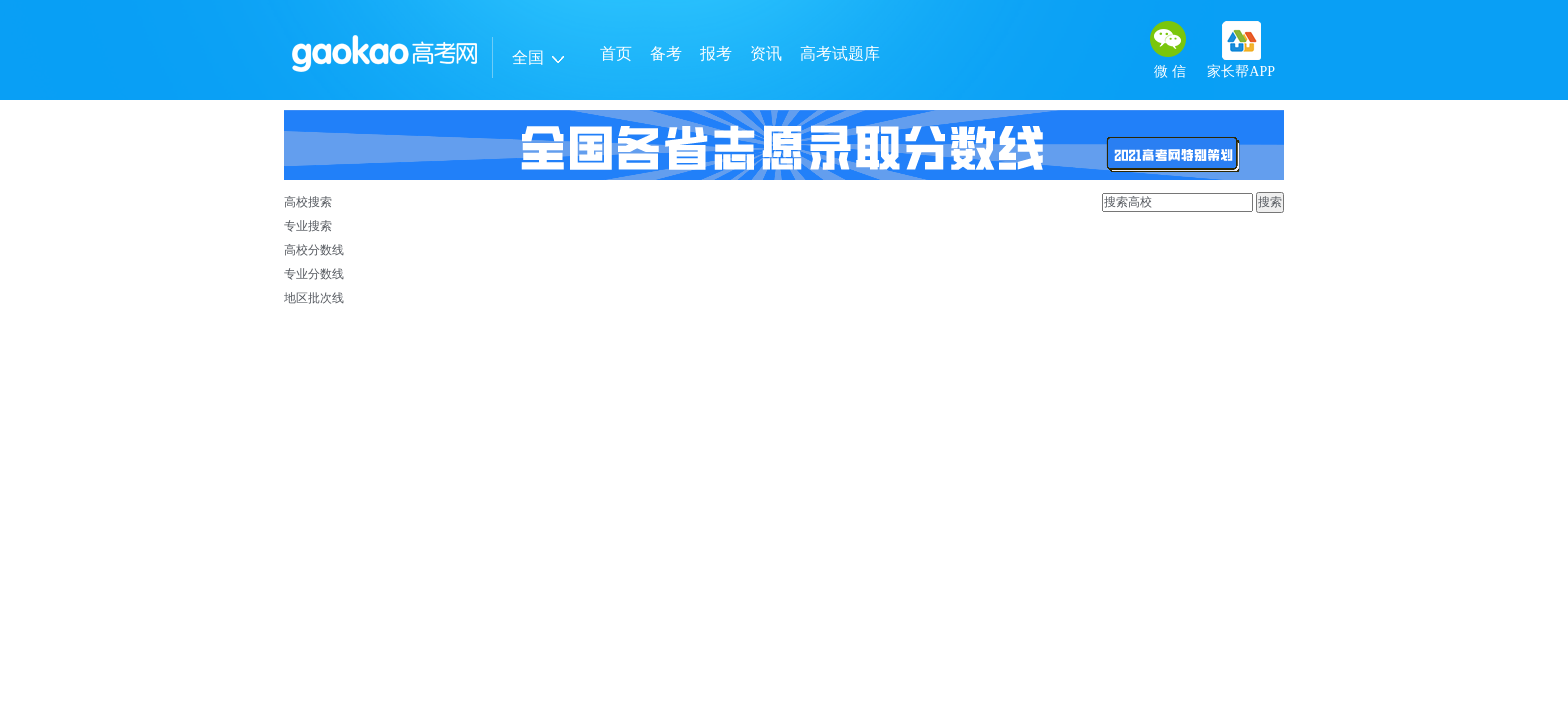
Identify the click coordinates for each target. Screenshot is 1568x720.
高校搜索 (308, 202)
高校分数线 (314, 250)
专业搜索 (308, 226)
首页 (616, 53)
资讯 (766, 53)
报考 (716, 53)
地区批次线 (314, 298)
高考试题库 (840, 53)
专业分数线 (314, 274)
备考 (666, 53)
